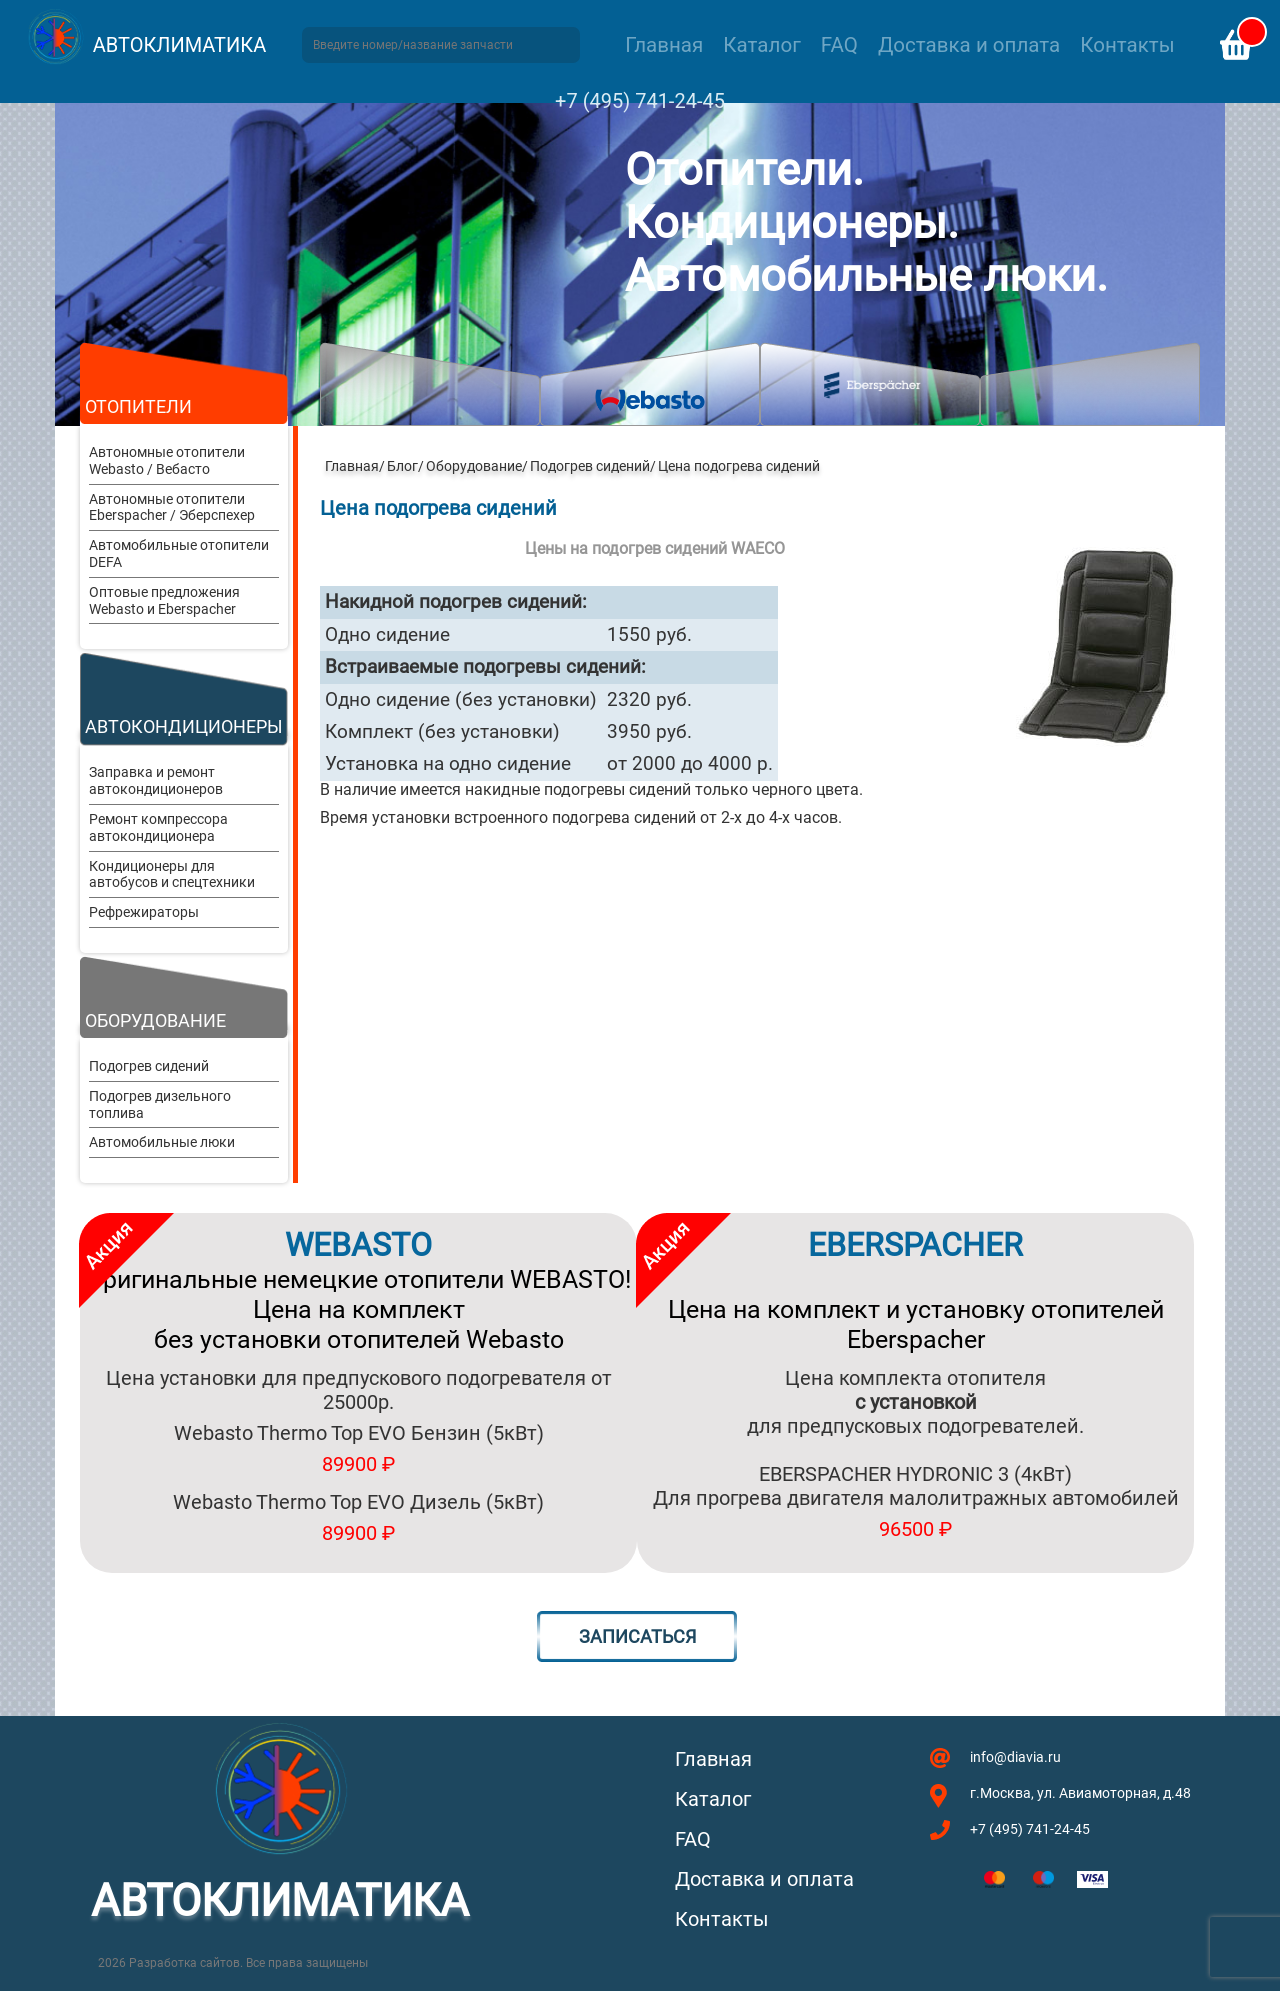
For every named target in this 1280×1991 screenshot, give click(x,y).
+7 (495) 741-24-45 (640, 101)
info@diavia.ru (1015, 1757)
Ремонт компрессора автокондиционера (158, 827)
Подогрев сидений (149, 1066)
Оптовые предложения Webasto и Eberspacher (164, 600)
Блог (402, 466)
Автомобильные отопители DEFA (179, 553)
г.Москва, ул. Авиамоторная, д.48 (1080, 1793)
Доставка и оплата (969, 45)
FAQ (839, 45)
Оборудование (155, 1020)
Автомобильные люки (162, 1142)
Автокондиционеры (184, 726)
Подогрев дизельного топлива (160, 1104)
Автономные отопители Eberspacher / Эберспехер (172, 507)
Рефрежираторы (144, 912)
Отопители (138, 406)
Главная (664, 45)
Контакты (1127, 45)
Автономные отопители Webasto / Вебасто (167, 460)
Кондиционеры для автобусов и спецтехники (172, 874)
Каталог (761, 45)
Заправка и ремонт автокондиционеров (156, 780)
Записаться (637, 1636)
